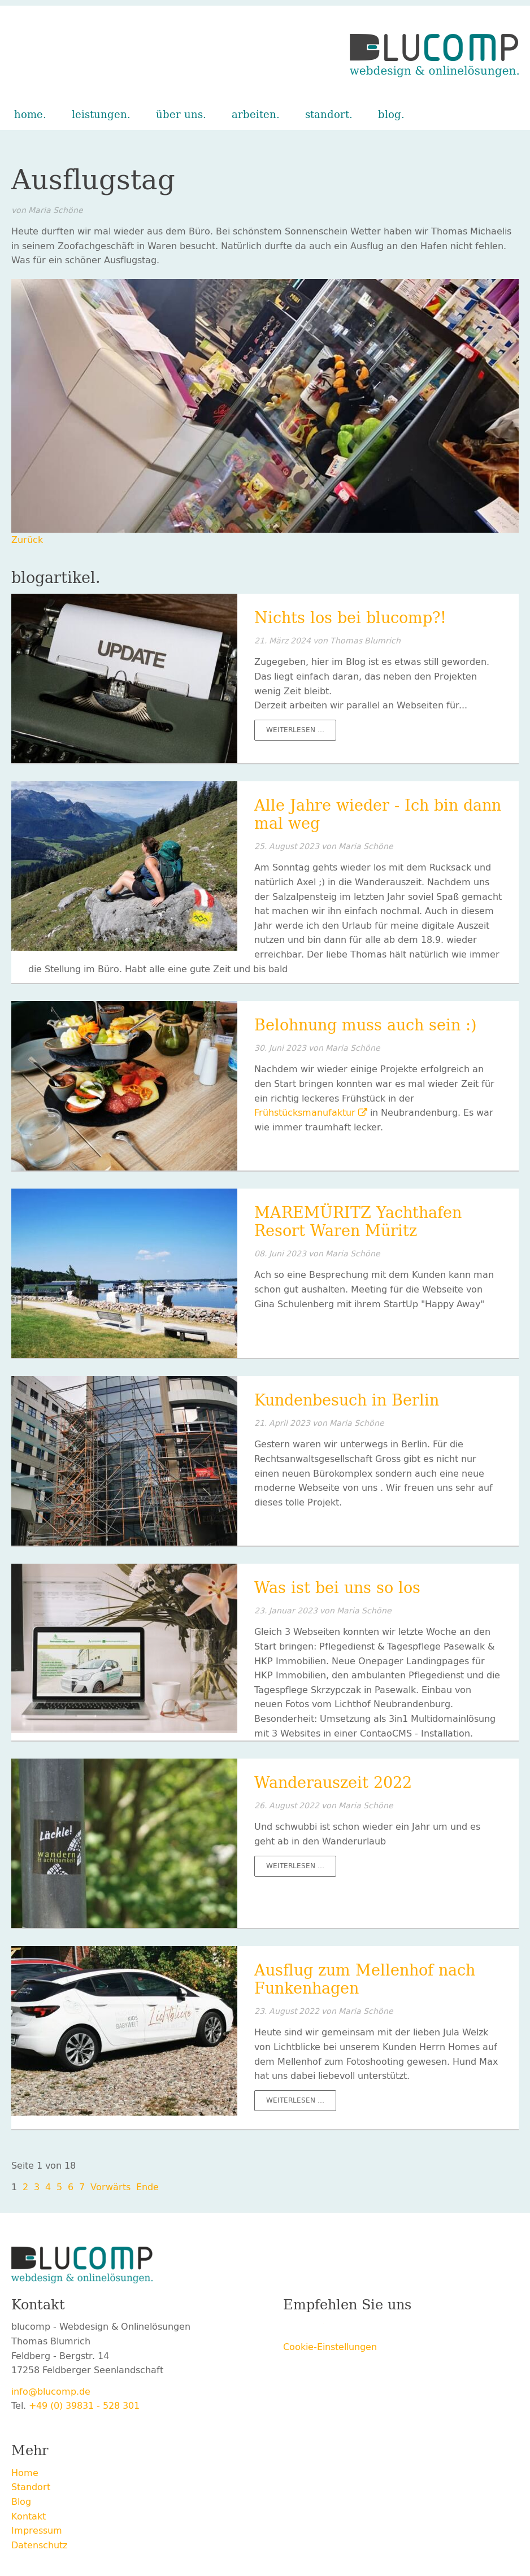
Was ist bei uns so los (337, 1588)
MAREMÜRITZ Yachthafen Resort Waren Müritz (358, 1222)
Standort (327, 114)
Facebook (292, 2329)
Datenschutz (39, 2545)
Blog (389, 114)
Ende (147, 2187)
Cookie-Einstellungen (330, 2347)
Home (28, 114)
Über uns (179, 114)
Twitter (315, 2329)
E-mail (382, 2329)
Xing (337, 2329)
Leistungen (99, 114)
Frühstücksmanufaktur (304, 1112)
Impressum (36, 2530)
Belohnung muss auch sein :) (365, 1025)
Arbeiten (254, 114)
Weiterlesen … (301, 732)
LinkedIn (360, 2329)
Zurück (27, 539)
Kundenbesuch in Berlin (346, 1400)
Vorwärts (110, 2187)
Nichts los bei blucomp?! (350, 618)
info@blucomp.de (50, 2391)
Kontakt (28, 2516)
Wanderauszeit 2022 (333, 1783)
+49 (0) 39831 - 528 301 (84, 2405)
